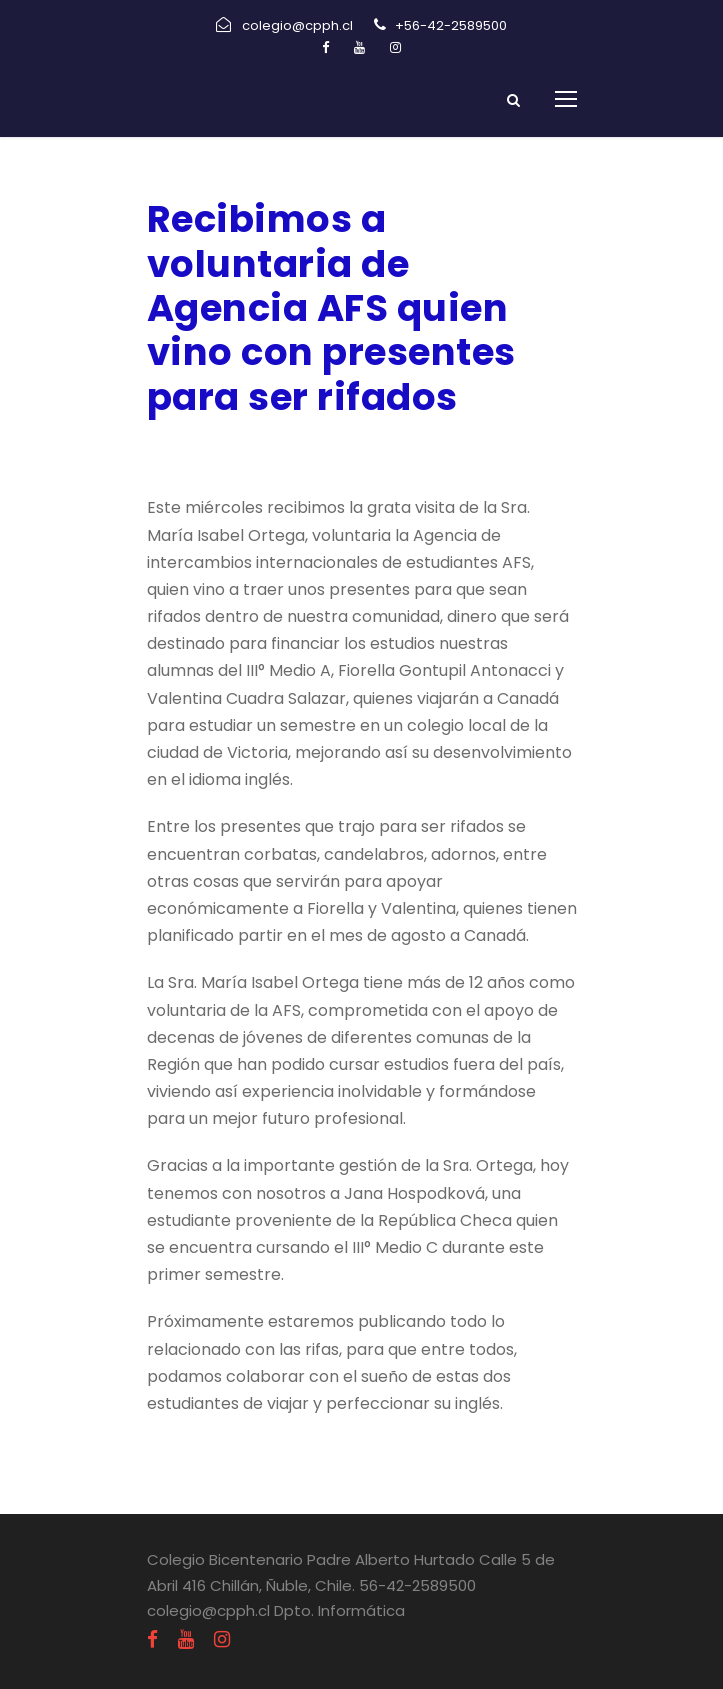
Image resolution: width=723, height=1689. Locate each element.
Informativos (345, 449)
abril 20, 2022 (201, 449)
